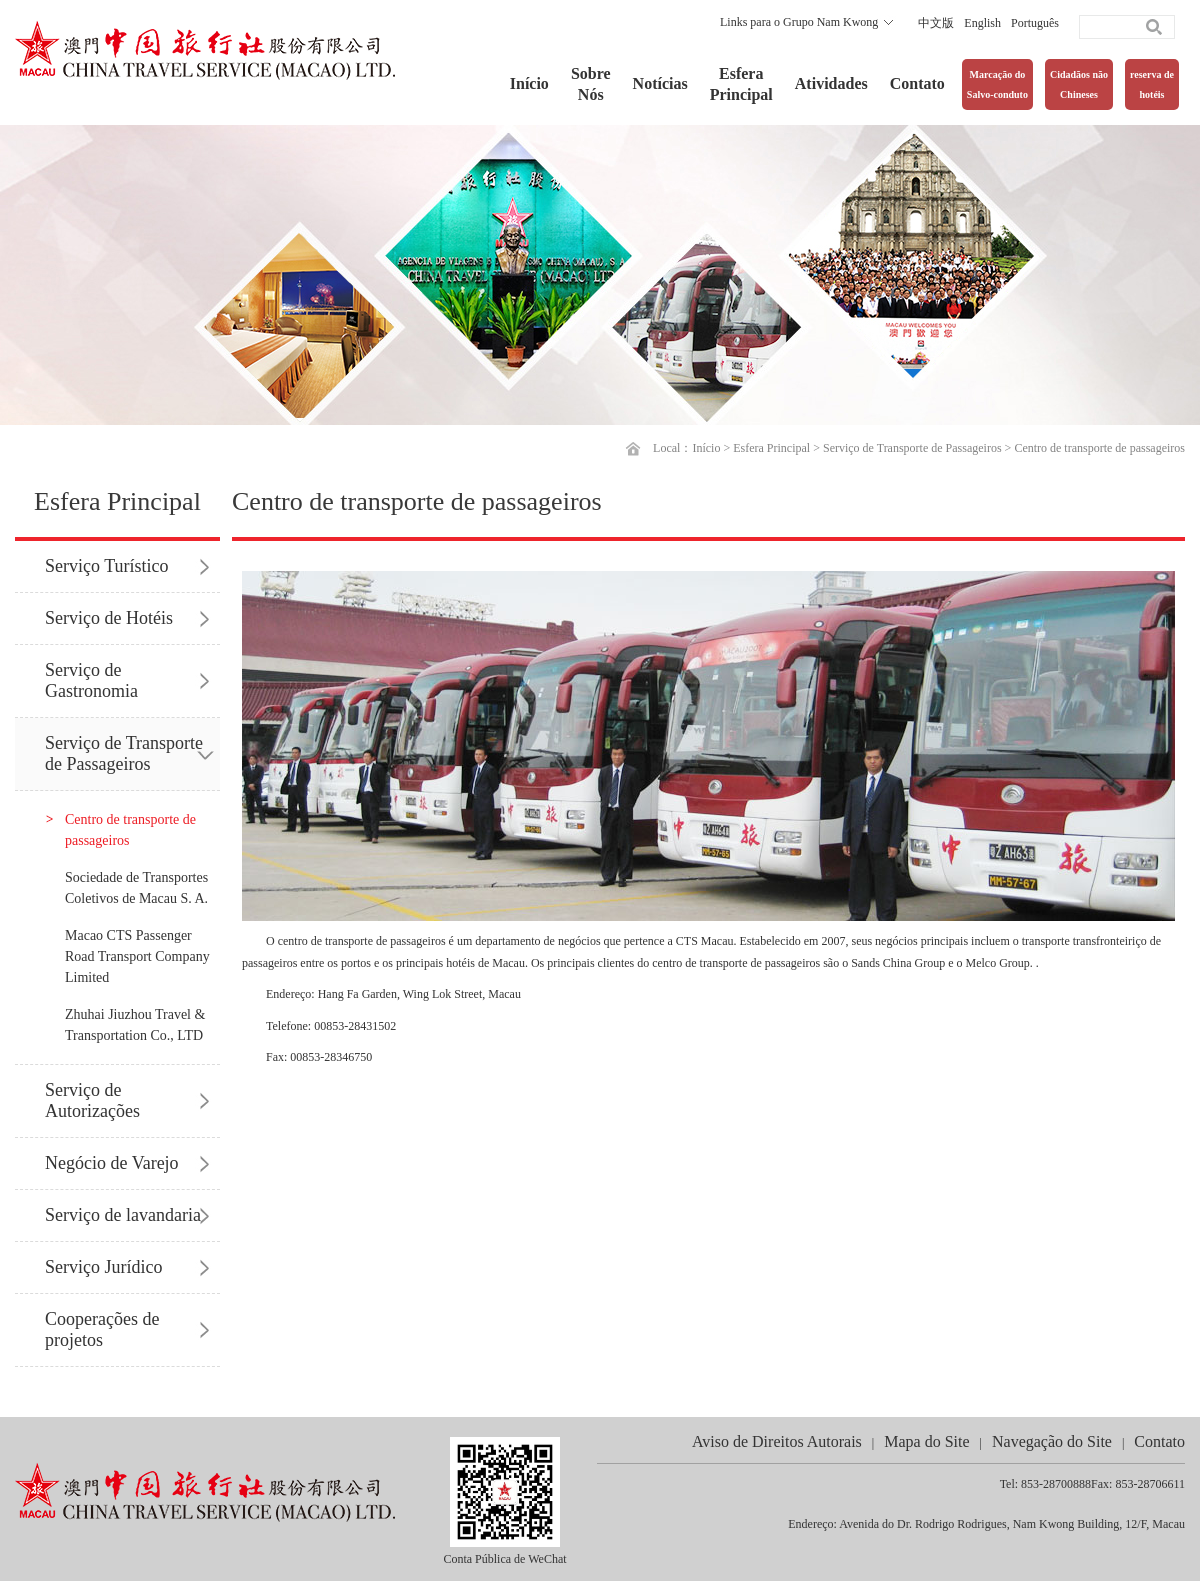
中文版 (936, 23)
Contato (917, 83)
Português (1035, 23)
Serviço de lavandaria (123, 1215)
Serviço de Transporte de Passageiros (912, 448)
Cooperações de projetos (102, 1329)
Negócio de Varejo (112, 1163)
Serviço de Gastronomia (91, 680)
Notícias (660, 83)
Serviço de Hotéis (109, 618)
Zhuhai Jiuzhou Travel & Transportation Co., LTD (135, 1025)
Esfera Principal (771, 448)
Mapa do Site (926, 1441)
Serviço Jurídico (103, 1267)
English (982, 23)
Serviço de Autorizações (92, 1100)
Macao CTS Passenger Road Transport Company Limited (137, 956)
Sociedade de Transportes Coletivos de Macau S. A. (136, 888)
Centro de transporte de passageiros (1099, 448)
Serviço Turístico (107, 566)
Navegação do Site (1052, 1441)
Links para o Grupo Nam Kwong (799, 22)
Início (529, 83)
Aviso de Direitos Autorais (777, 1441)
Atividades (831, 83)
